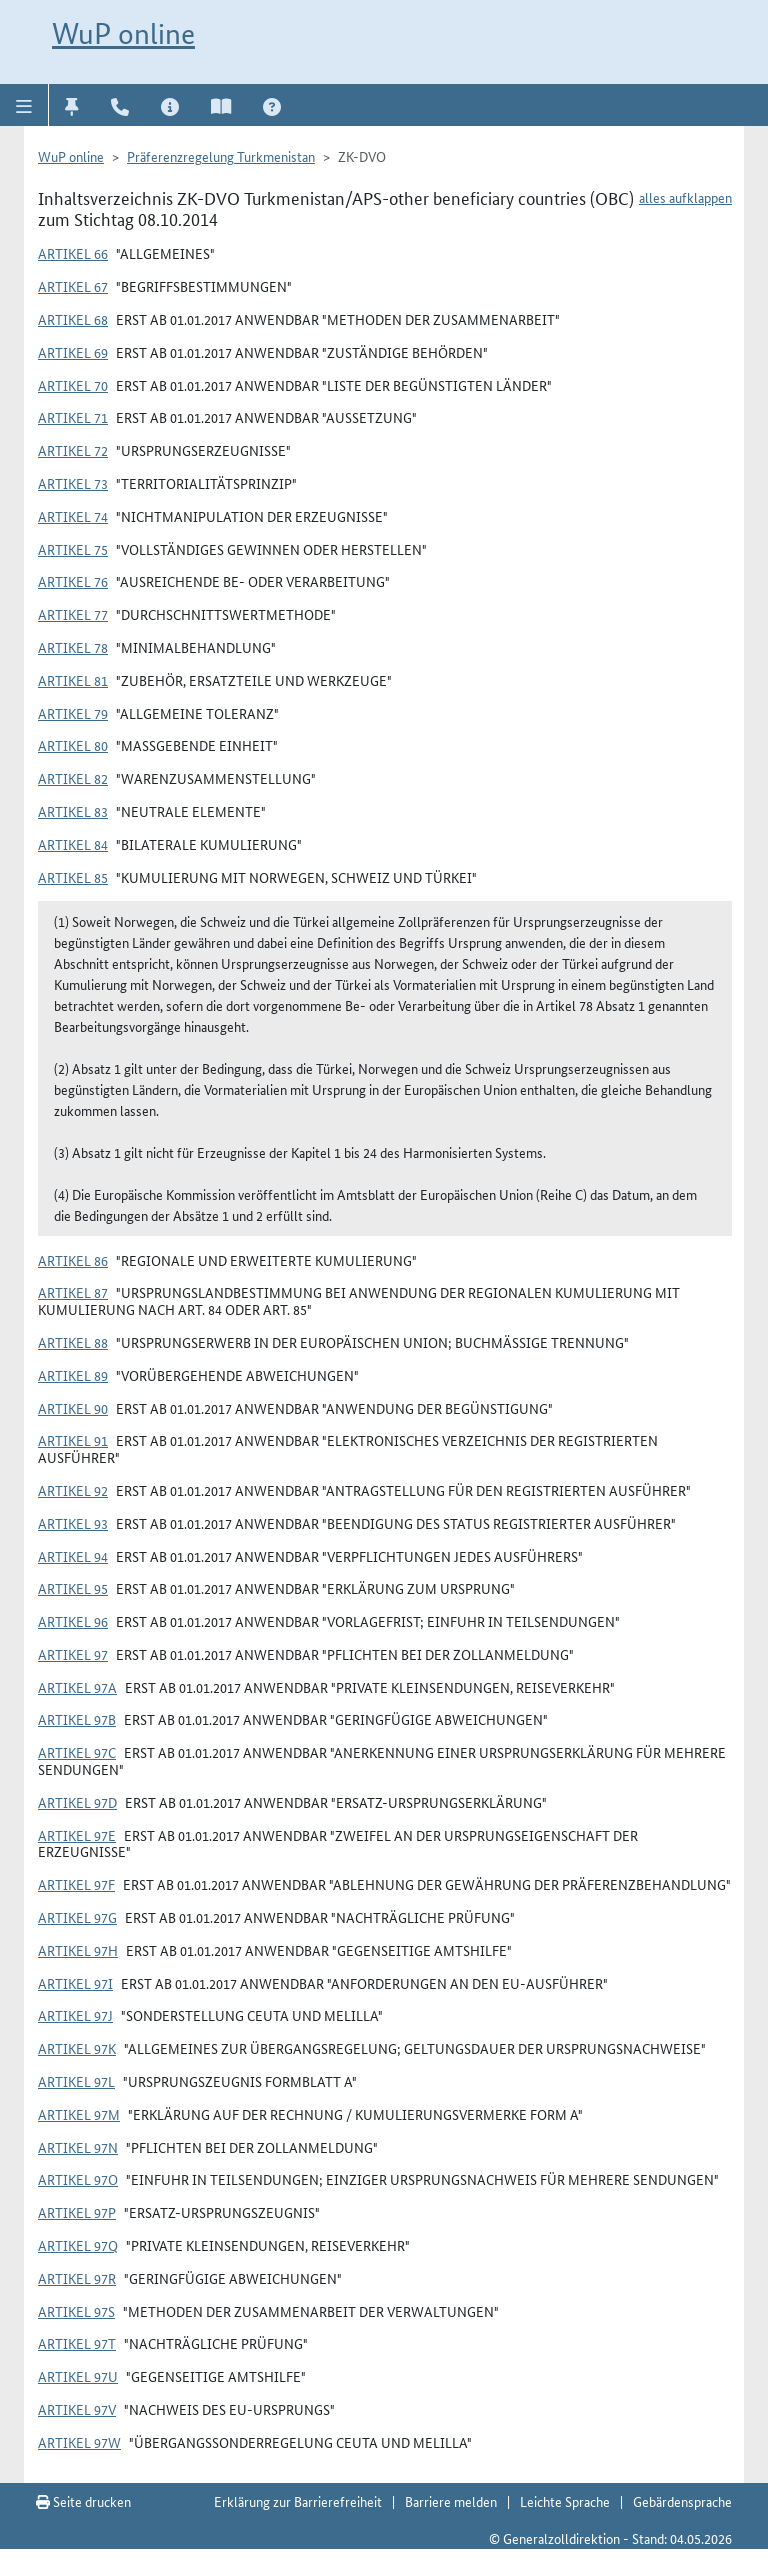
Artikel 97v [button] (77, 2409)
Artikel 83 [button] (73, 811)
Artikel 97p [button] (77, 2212)
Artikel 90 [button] (73, 1408)
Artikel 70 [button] (73, 385)
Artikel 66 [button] (73, 253)
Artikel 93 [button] (73, 1523)
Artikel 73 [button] (73, 483)
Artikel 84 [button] (73, 844)
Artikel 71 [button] (73, 417)
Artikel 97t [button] (77, 2343)
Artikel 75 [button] (73, 549)
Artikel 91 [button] (73, 1440)
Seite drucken (83, 2501)
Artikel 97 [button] (73, 1654)
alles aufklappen (685, 197)
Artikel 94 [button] (73, 1556)
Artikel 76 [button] (73, 581)
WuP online (123, 33)
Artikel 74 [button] (73, 516)
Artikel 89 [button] (73, 1375)
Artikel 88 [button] (73, 1342)
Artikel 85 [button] (73, 877)
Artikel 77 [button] (73, 614)
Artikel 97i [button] (75, 1983)
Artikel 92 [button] (73, 1490)
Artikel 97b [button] (77, 1719)
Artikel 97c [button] (77, 1752)
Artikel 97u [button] (78, 2376)
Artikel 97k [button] (77, 2048)
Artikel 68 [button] (73, 319)
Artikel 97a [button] (77, 1687)
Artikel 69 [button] (73, 352)
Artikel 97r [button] (77, 2278)
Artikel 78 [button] (73, 647)
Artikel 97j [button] (75, 2015)
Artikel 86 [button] (73, 1260)
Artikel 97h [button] (78, 1950)
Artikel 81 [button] (73, 680)
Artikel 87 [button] (73, 1292)
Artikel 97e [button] (77, 1835)
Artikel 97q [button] (78, 2245)
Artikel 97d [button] (77, 1802)
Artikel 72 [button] (73, 450)
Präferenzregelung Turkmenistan (221, 156)
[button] (24, 105)
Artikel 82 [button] (73, 778)
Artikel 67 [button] (73, 286)
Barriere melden (451, 2501)
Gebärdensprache (682, 2501)
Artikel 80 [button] (73, 745)
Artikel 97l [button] (76, 2081)
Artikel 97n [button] (78, 2147)
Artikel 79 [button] (73, 713)
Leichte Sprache (565, 2501)
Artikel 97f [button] (76, 1884)
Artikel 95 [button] (73, 1588)
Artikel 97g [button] (77, 1917)
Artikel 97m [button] (79, 2114)
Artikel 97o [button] (78, 2179)
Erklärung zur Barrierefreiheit (298, 2501)
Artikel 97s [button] (76, 2311)
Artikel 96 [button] (73, 1621)
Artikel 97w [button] (79, 2442)
